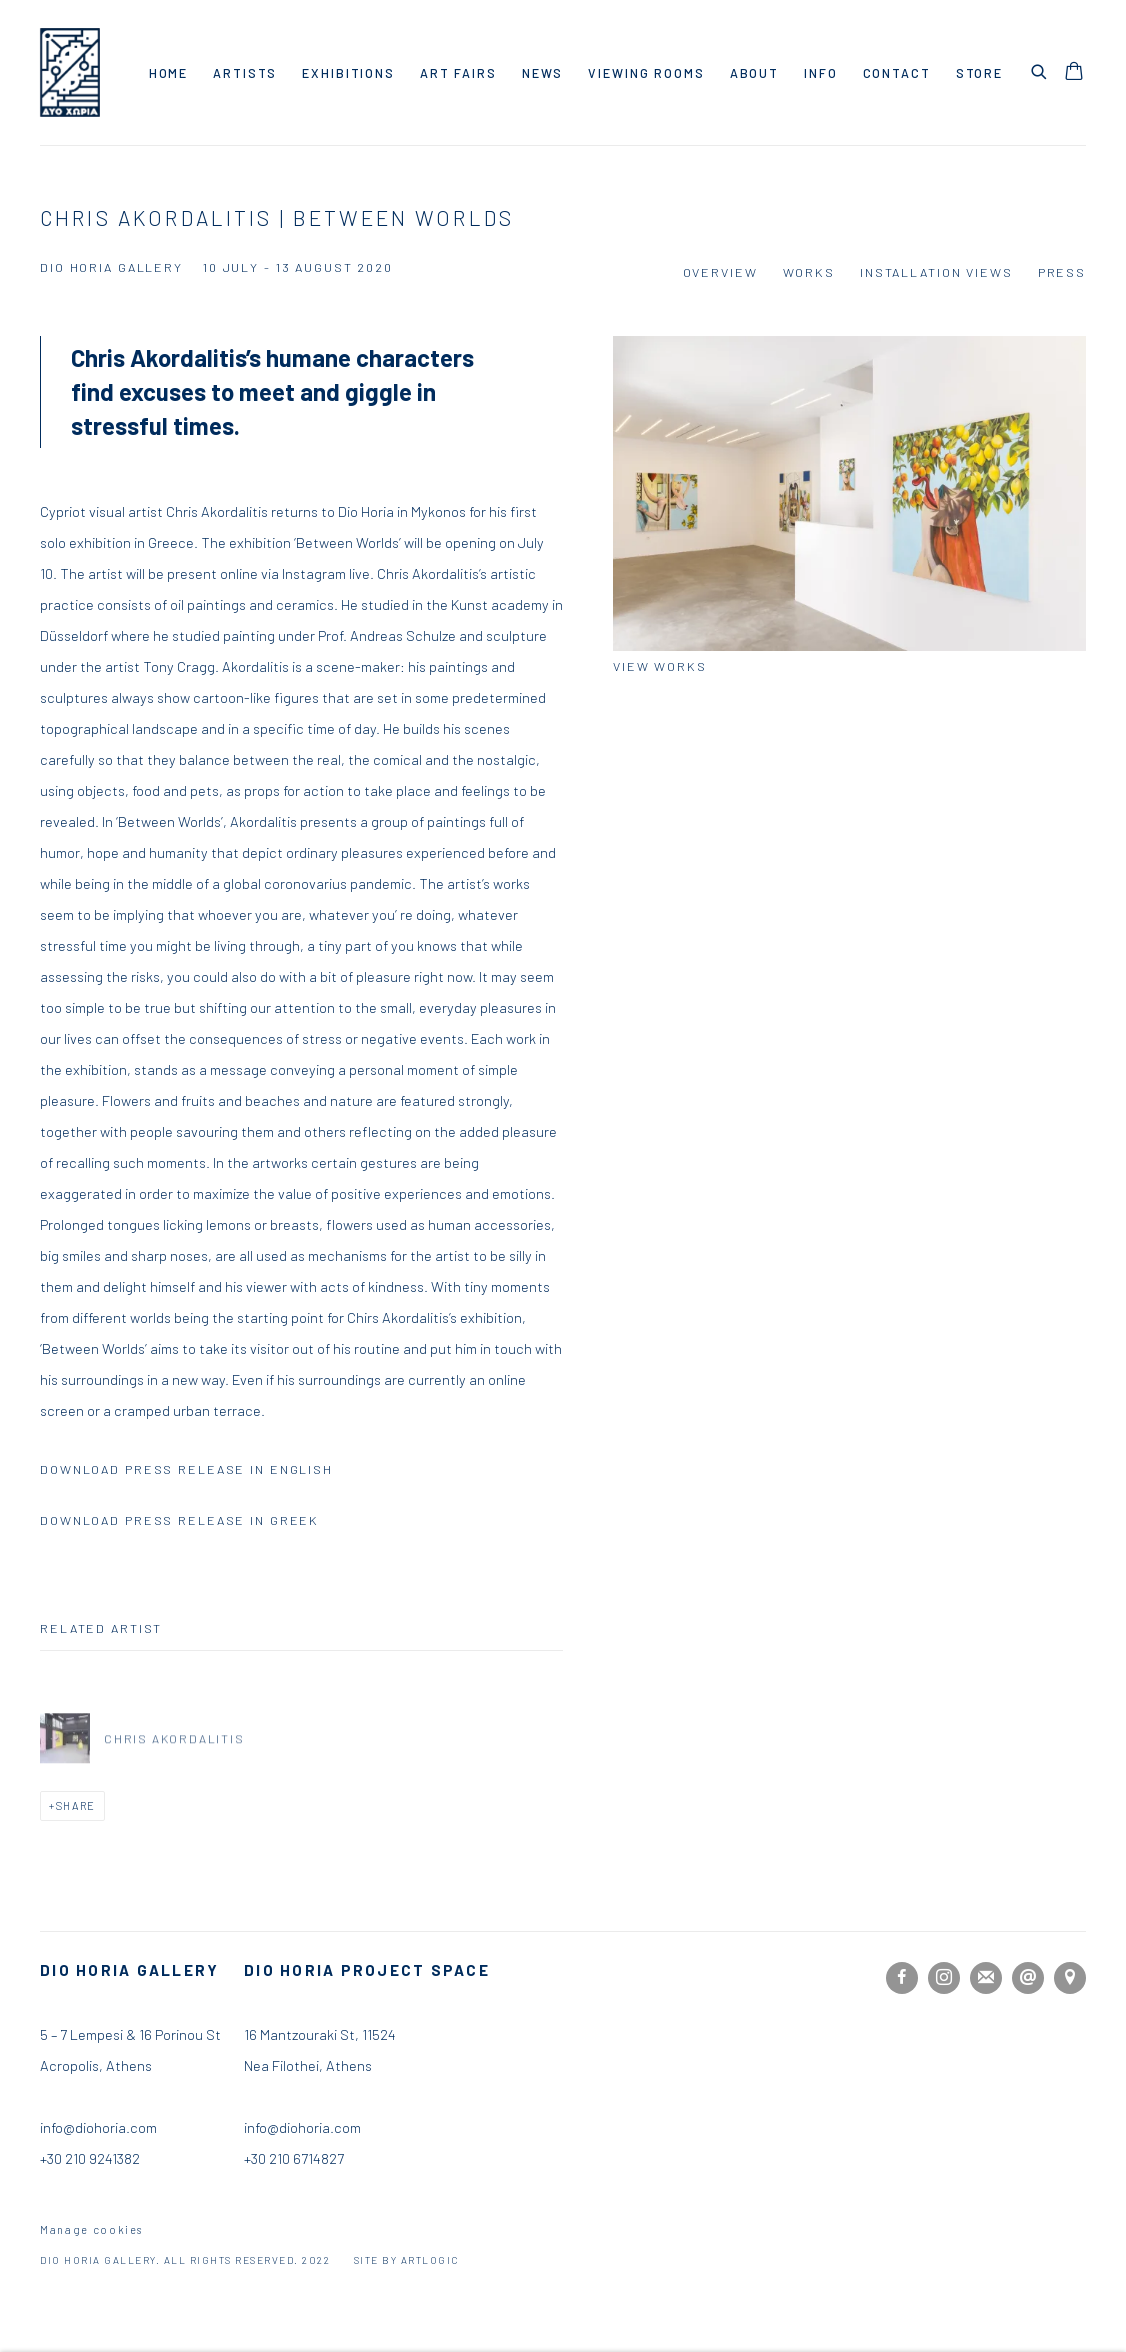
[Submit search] (1040, 69)
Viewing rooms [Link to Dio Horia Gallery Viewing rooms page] (646, 73)
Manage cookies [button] (91, 2229)
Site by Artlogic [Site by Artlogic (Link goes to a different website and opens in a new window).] (406, 2260)
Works (809, 272)
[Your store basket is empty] (1074, 73)
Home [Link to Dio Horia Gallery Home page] (169, 73)
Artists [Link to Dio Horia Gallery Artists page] (245, 73)
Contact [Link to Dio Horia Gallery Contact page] (897, 73)
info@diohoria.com (302, 2127)
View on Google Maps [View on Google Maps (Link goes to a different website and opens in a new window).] (1070, 1978)
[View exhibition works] (849, 493)
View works (660, 666)
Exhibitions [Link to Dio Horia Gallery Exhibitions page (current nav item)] (348, 73)
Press (1062, 272)
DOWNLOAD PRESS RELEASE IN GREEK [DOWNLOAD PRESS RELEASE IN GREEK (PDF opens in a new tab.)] (179, 1520)
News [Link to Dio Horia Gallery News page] (543, 73)
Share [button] (76, 1805)
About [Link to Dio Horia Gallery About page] (754, 73)
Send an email (1028, 1978)
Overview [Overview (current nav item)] (720, 272)
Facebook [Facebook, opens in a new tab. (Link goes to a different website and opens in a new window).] (902, 1978)
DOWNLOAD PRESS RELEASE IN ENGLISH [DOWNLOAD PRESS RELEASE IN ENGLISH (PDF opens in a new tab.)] (186, 1469)
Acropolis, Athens (96, 2065)
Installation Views (936, 272)
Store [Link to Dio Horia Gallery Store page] (979, 73)
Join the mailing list (986, 1978)
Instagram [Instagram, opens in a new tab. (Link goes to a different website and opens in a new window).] (944, 1978)
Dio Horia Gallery (70, 72)
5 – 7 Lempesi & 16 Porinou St (130, 2034)
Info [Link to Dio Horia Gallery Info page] (821, 73)
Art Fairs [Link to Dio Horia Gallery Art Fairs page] (458, 73)
